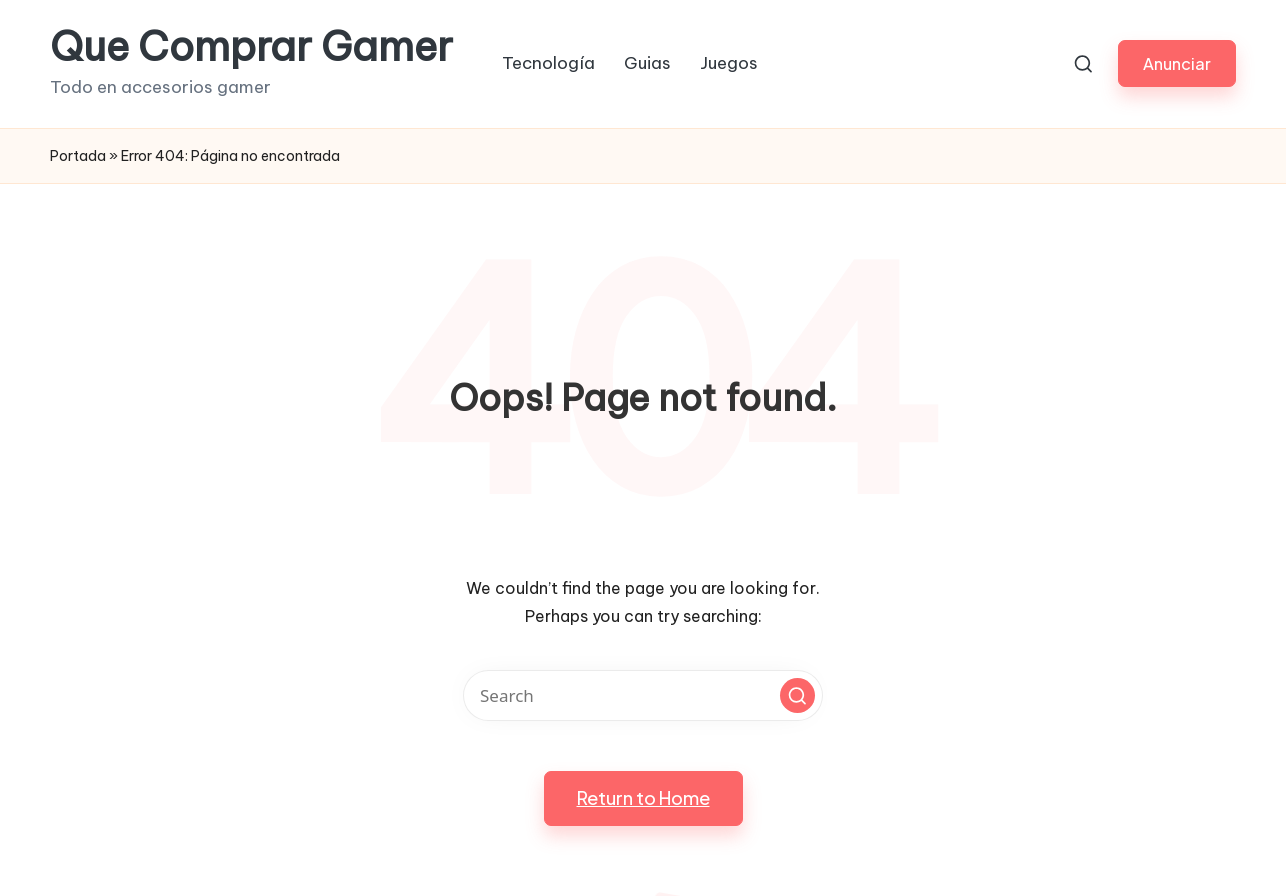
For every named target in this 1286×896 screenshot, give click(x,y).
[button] (1177, 63)
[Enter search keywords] (643, 695)
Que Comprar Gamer (251, 47)
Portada (78, 156)
